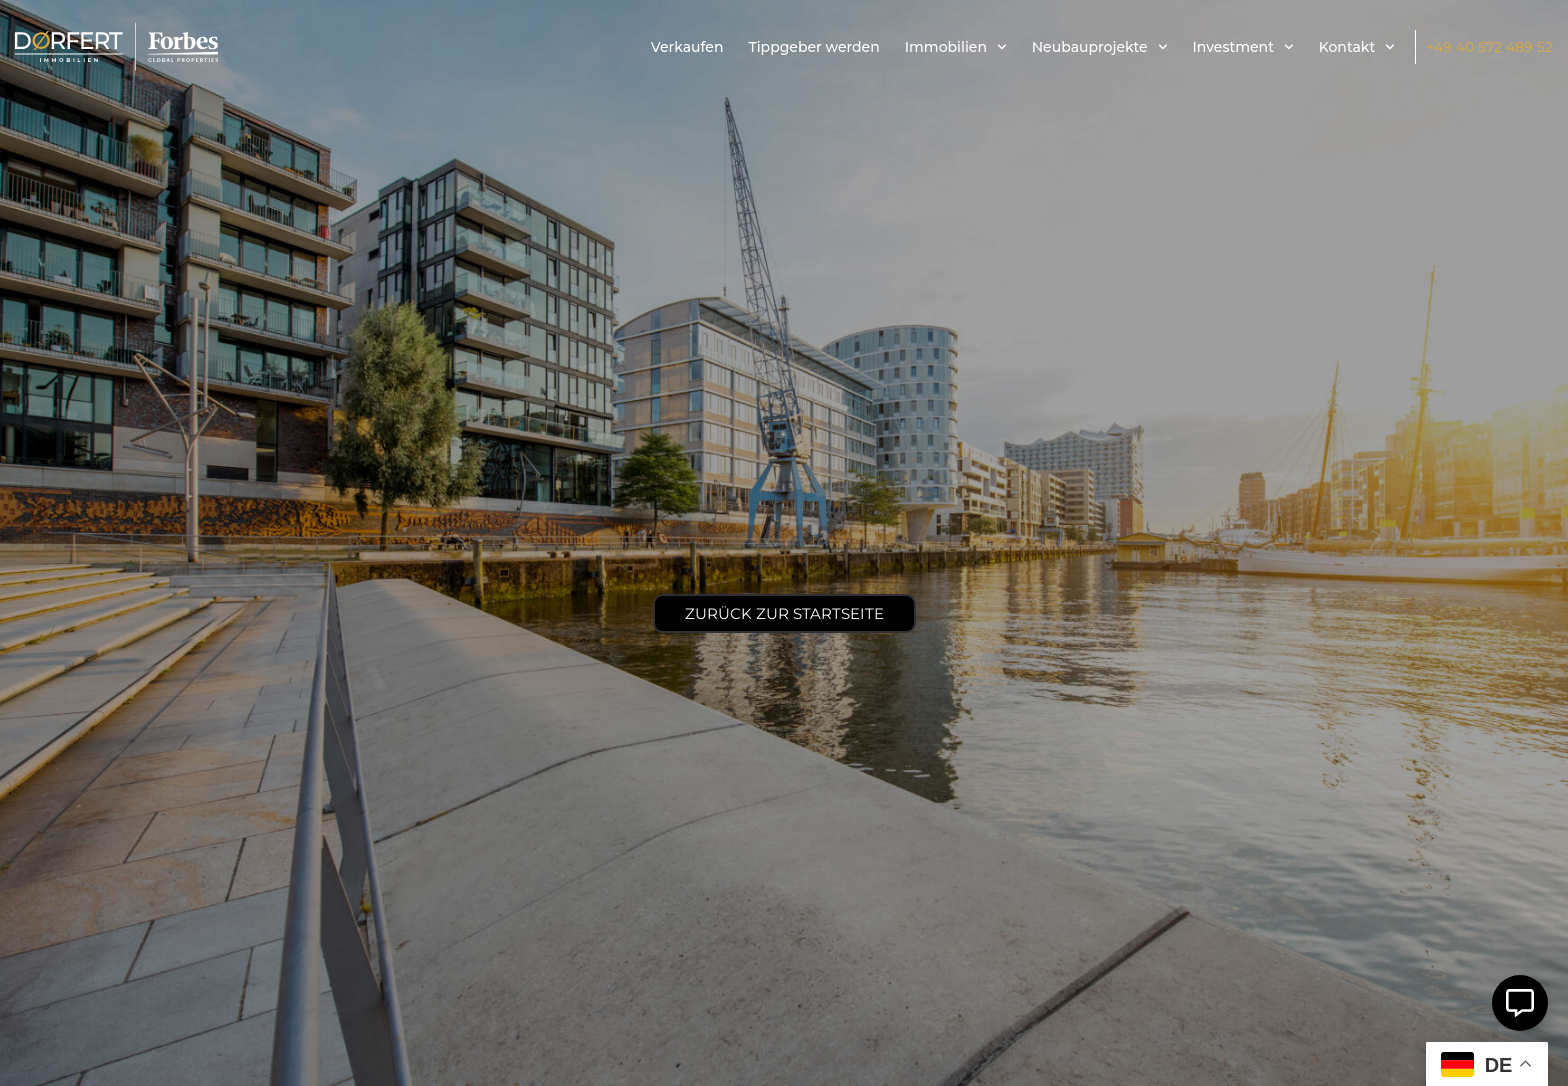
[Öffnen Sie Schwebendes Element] (1520, 1003)
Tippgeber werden (813, 47)
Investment (1243, 47)
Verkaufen (687, 47)
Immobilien (956, 47)
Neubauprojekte (1100, 47)
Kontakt (1357, 47)
